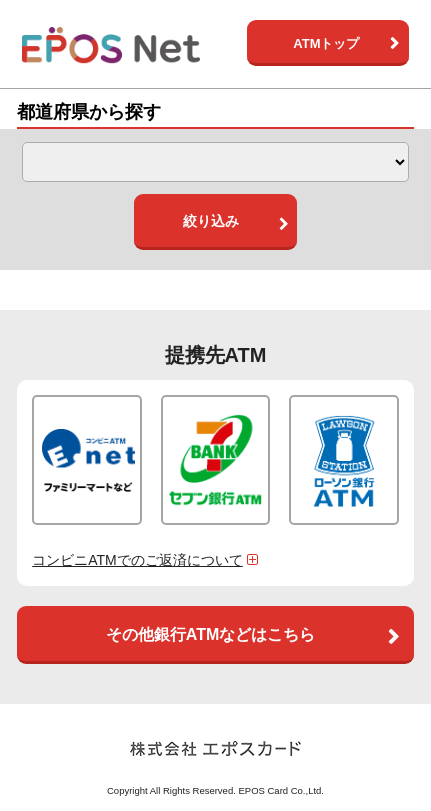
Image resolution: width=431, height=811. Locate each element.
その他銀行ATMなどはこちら (210, 634)
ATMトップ (326, 43)
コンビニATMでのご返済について (147, 560)
